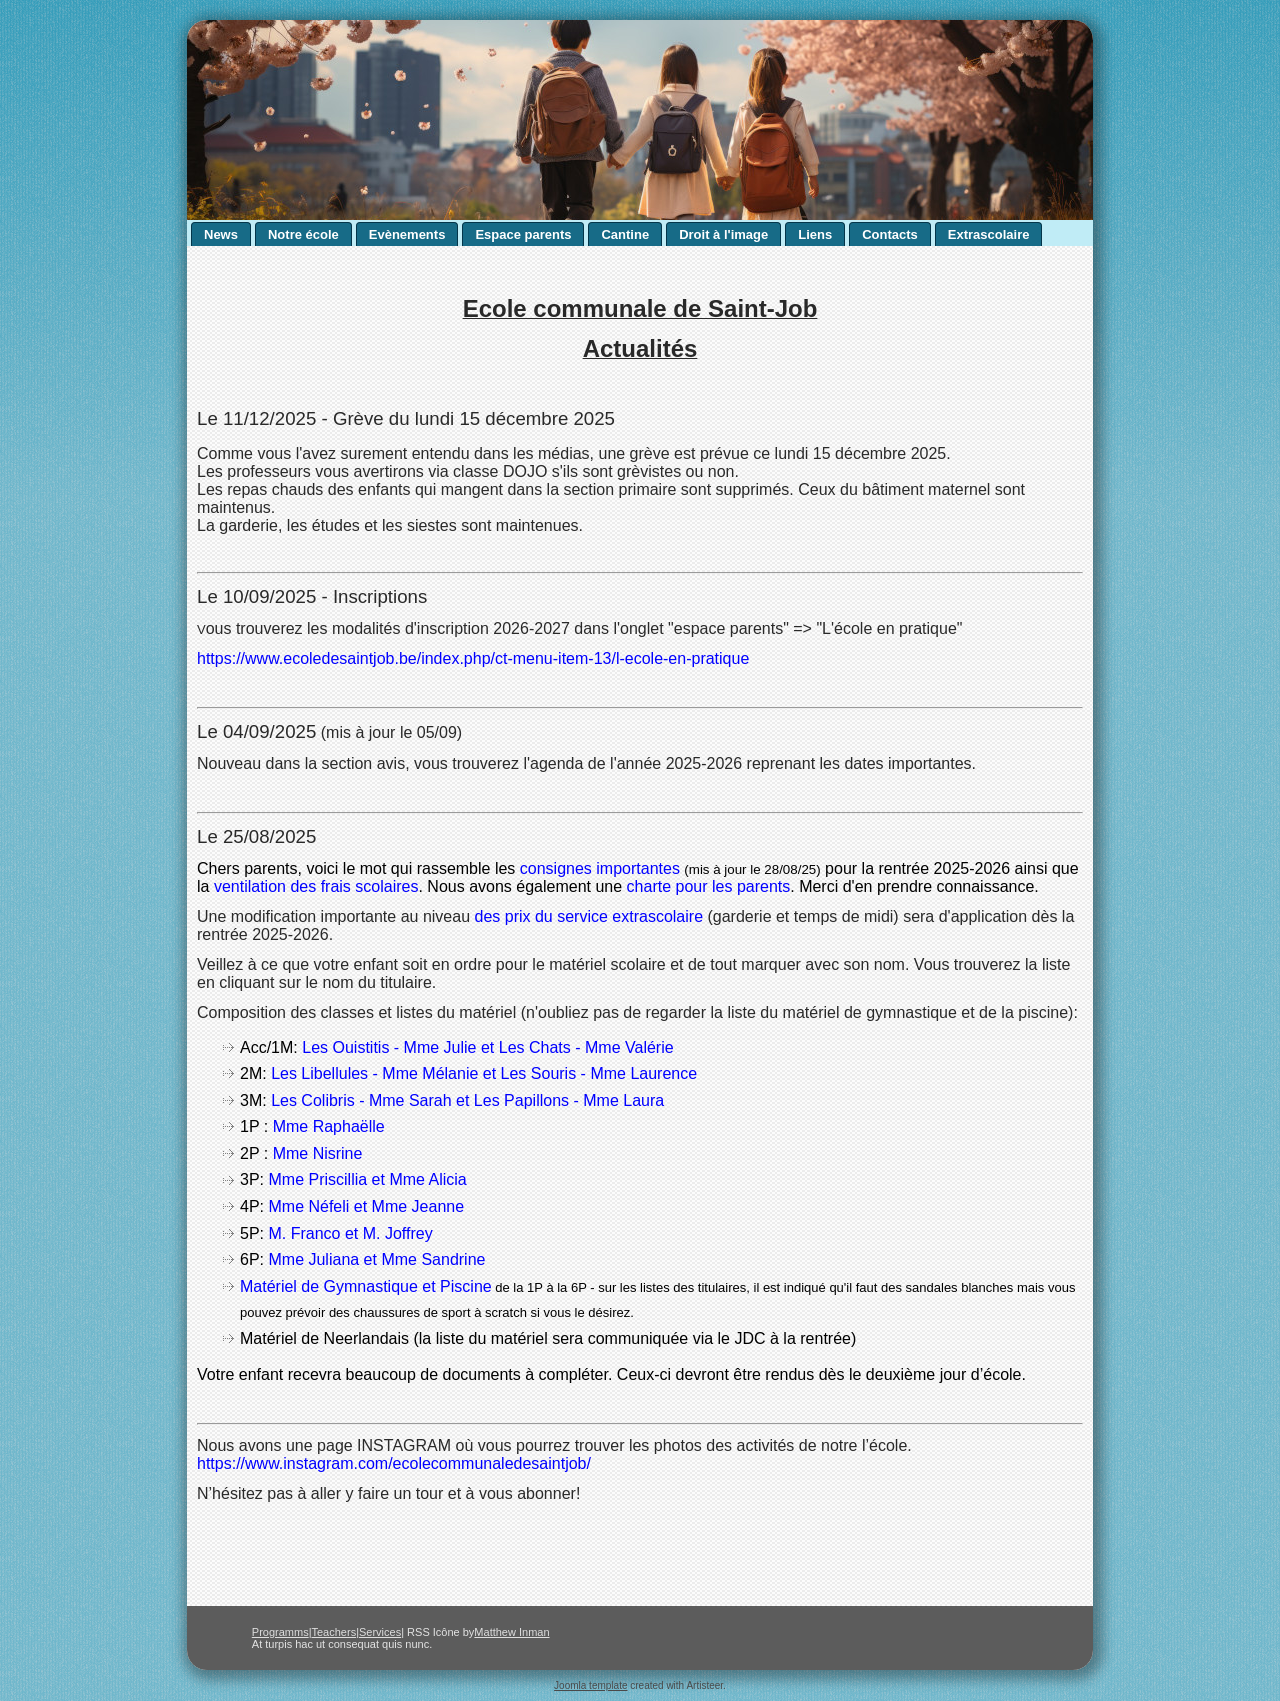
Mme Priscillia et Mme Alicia (369, 1179)
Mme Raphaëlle (329, 1126)
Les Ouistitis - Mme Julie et (400, 1047)
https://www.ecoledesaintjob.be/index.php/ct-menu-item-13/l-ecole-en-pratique (473, 658)
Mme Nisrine (318, 1153)
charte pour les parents (709, 886)
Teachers (334, 1632)
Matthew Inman (511, 1632)
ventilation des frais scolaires (316, 886)
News (221, 234)
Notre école (303, 234)
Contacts (890, 234)
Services (380, 1632)
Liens (815, 234)
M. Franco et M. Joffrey (352, 1233)
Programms (280, 1632)
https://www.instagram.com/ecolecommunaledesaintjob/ (394, 1463)
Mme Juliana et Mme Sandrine (376, 1259)
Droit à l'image (723, 234)
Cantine (625, 234)
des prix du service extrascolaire (589, 916)
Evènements (407, 234)
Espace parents (523, 234)
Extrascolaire (989, 234)
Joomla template (590, 1685)
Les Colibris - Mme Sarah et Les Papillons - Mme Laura (467, 1100)
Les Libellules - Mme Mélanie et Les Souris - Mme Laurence (484, 1073)
